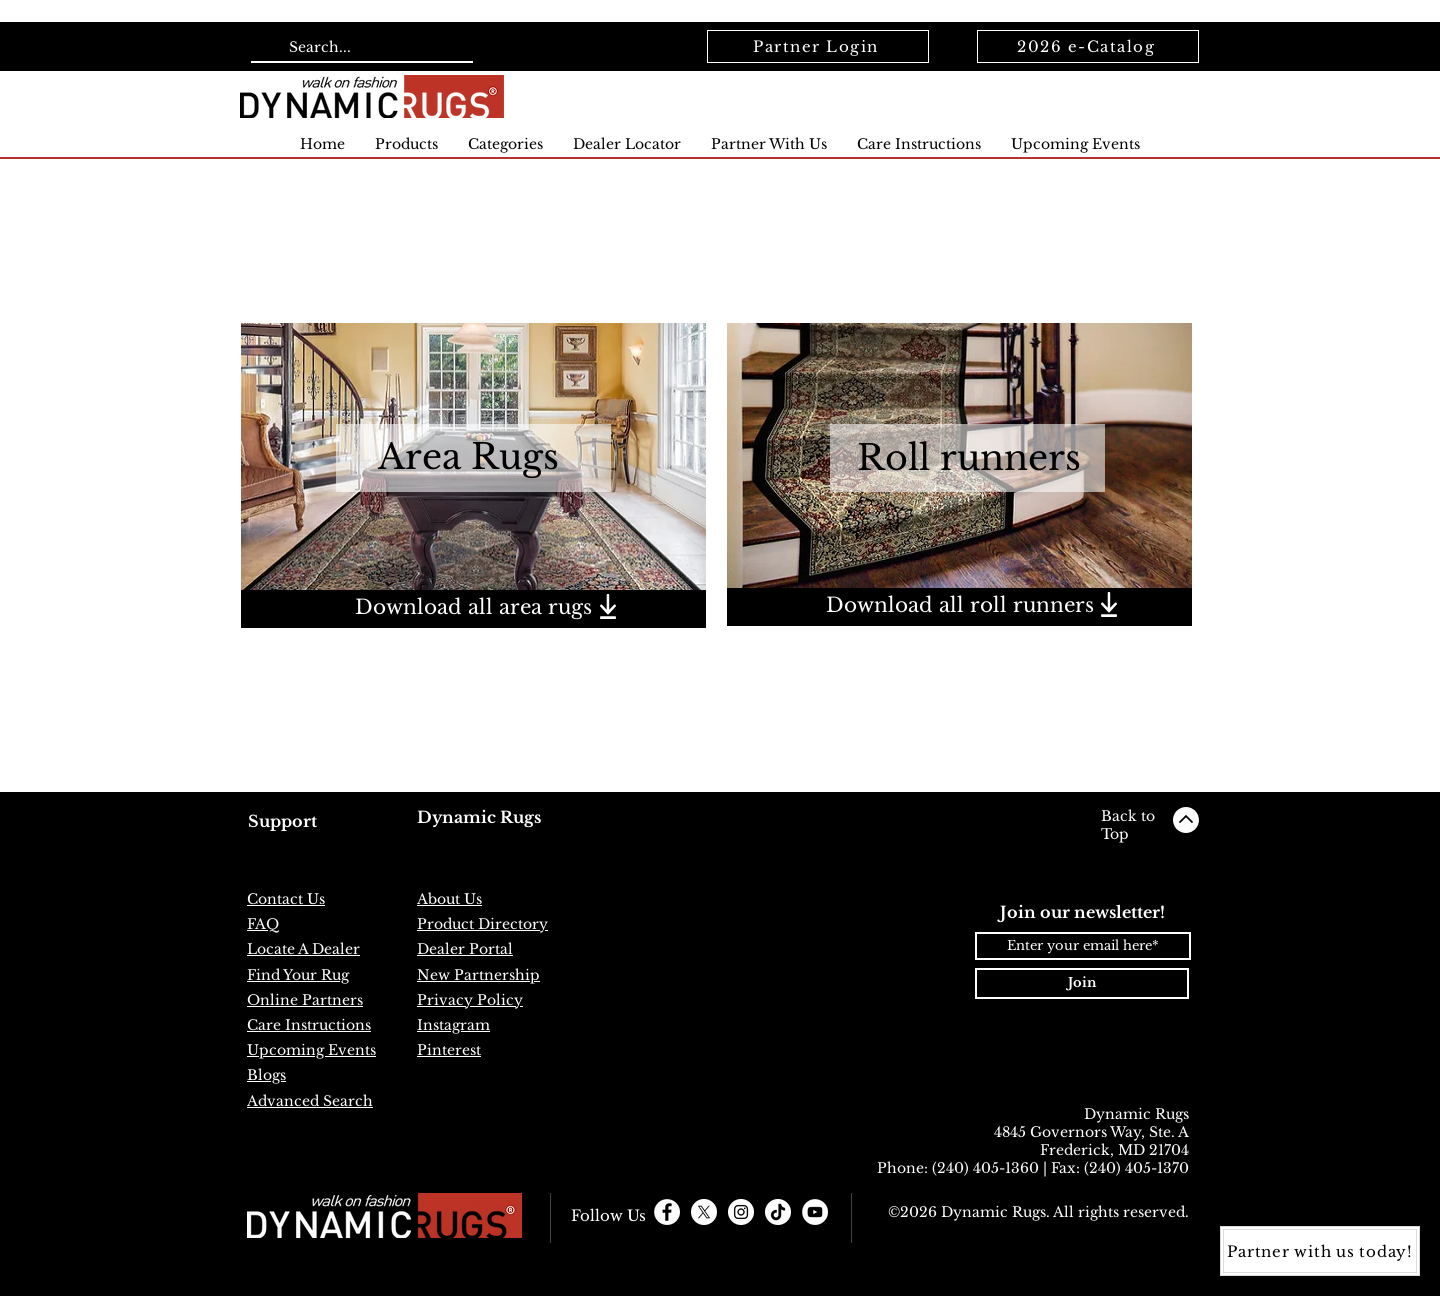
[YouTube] (815, 1212)
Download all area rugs (473, 607)
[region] (473, 609)
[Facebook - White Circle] (667, 1212)
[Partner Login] (818, 46)
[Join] (1082, 983)
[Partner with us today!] (1320, 1251)
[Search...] (360, 48)
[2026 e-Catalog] (1088, 46)
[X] (704, 1212)
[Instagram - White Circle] (741, 1212)
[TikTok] (778, 1212)
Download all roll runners (960, 605)
